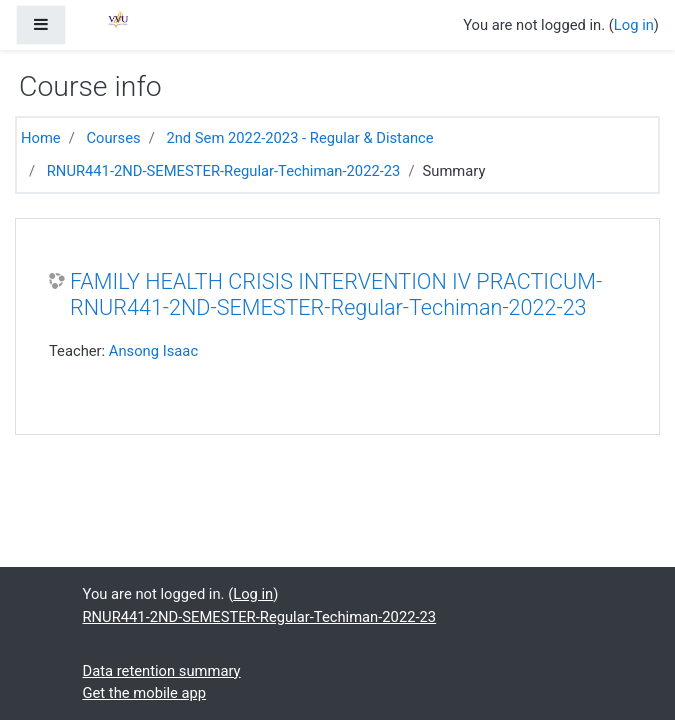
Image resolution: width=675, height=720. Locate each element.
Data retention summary (162, 671)
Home (41, 138)
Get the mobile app (145, 693)
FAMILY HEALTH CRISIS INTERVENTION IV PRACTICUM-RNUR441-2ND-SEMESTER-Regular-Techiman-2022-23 (336, 294)
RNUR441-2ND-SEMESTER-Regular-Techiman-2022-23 (224, 171)
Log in (634, 25)
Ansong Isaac (153, 351)
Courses (113, 138)
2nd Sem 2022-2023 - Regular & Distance (299, 138)
